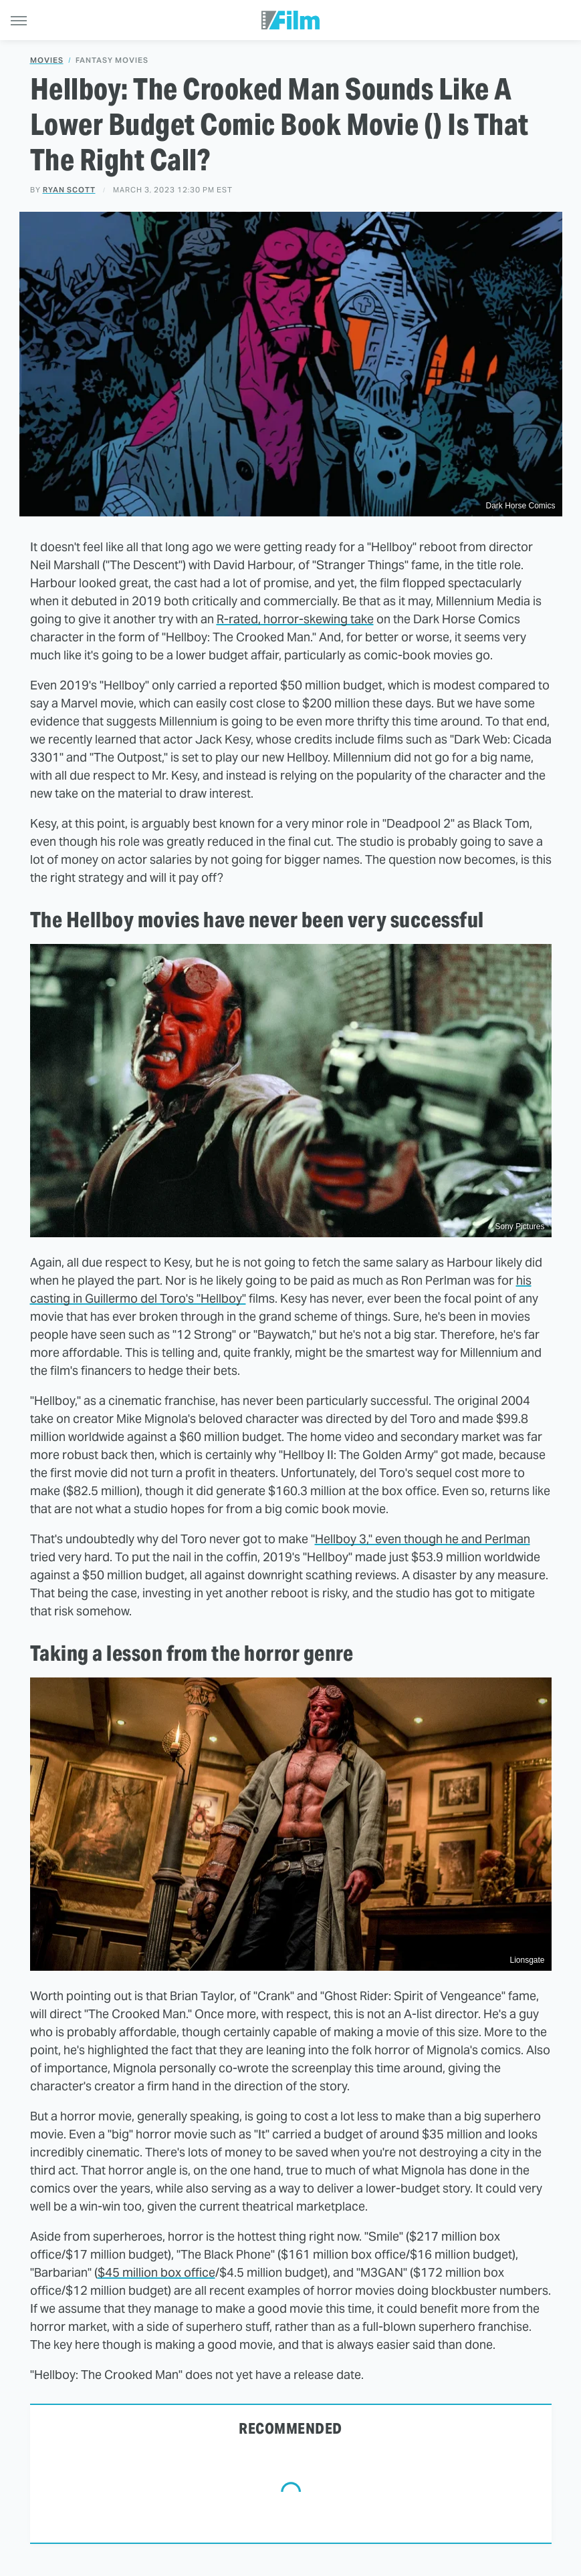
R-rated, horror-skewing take (295, 619)
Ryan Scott (69, 189)
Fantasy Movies (112, 60)
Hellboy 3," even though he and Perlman (422, 1539)
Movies (47, 60)
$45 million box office (156, 2272)
